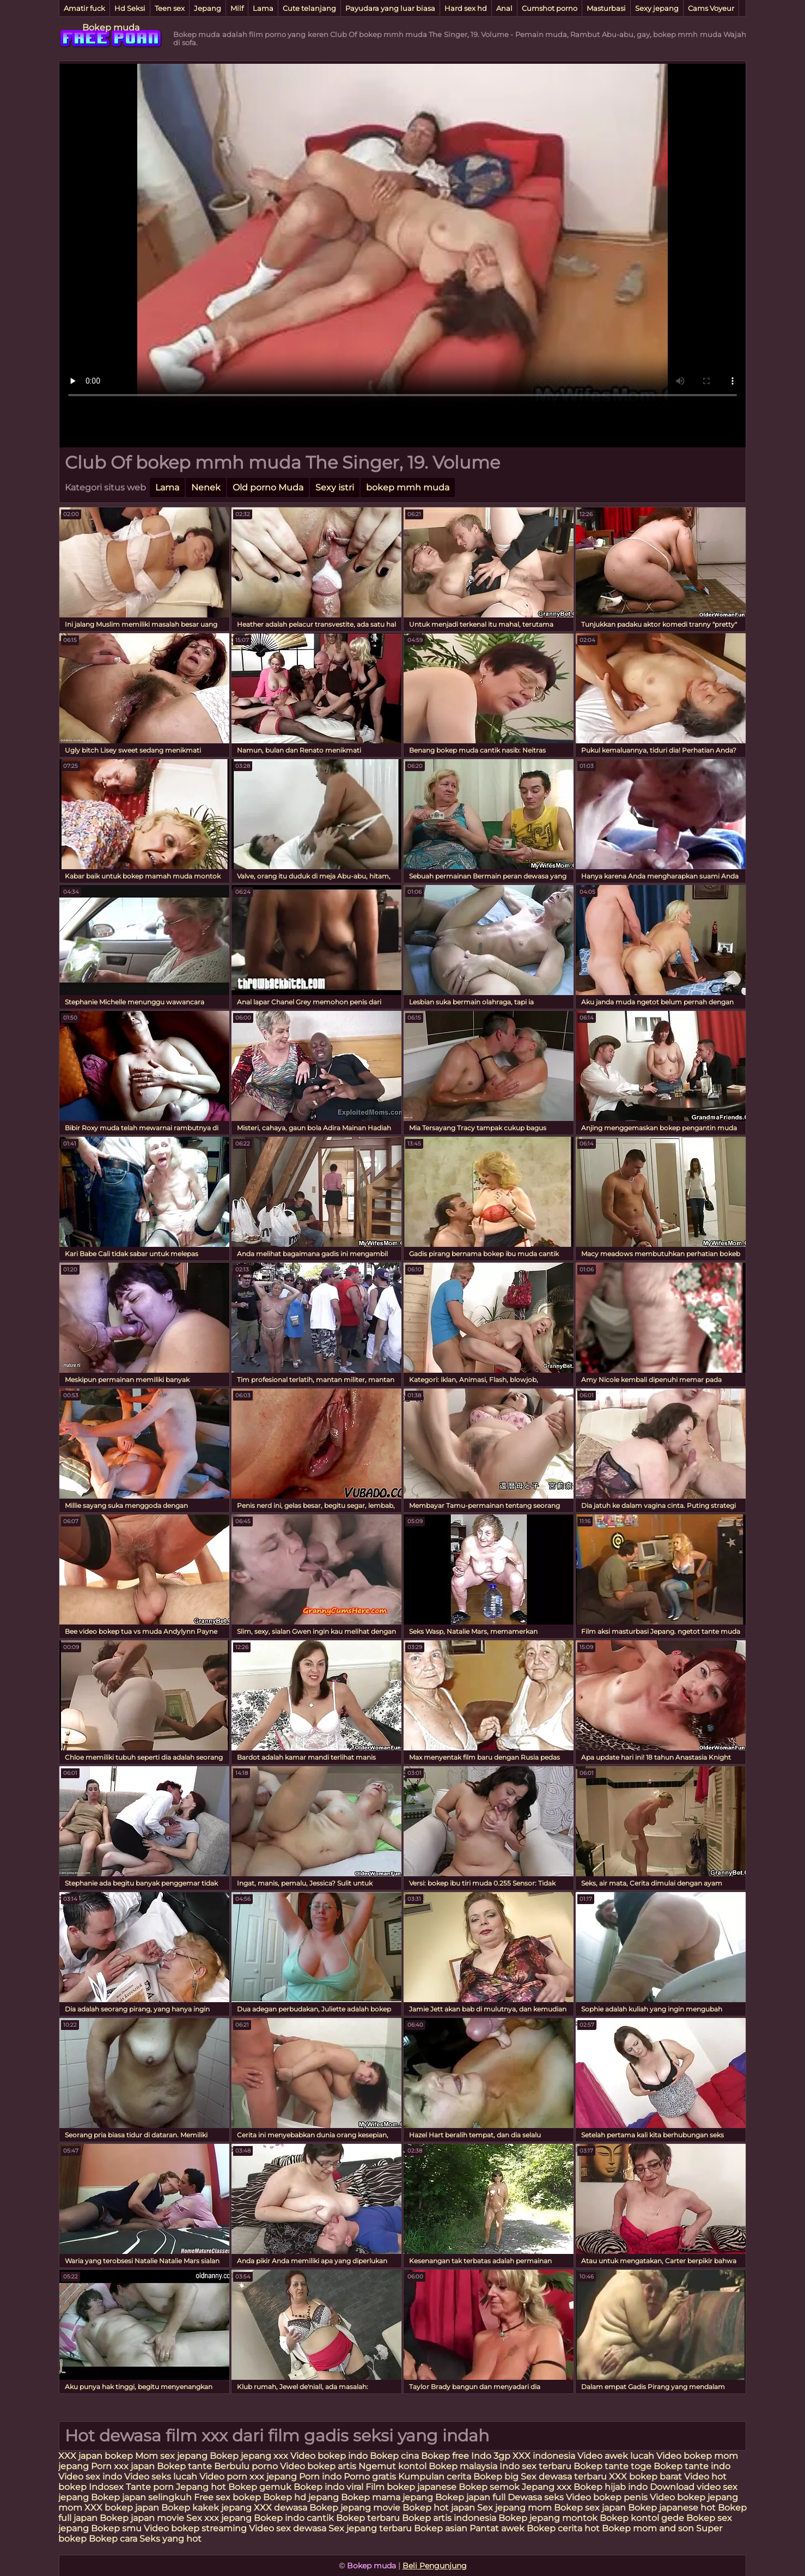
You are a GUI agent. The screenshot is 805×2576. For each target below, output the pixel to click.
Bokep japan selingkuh (141, 2497)
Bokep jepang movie (354, 2507)
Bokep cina (394, 2456)
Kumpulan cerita (434, 2476)
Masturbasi (606, 8)
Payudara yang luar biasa (390, 8)
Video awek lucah (615, 2456)
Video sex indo (90, 2476)
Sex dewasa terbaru (564, 2476)
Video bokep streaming (196, 2528)
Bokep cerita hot (563, 2528)
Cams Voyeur (711, 8)
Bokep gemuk (259, 2487)
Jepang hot (202, 2487)
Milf (236, 8)
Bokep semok (489, 2487)
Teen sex (170, 8)
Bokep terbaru (368, 2518)
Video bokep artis (318, 2466)
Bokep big (496, 2476)
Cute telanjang (309, 8)
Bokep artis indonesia (449, 2518)
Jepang (207, 8)
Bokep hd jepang (301, 2497)
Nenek (206, 487)
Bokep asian (440, 2528)
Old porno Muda (268, 487)
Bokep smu (116, 2528)
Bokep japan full (470, 2497)
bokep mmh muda (407, 487)
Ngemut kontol (392, 2466)
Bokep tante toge (612, 2466)
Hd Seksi (129, 8)
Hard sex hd (465, 8)
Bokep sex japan (590, 2507)
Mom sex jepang (171, 2456)
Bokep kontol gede (642, 2518)
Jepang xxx (546, 2487)
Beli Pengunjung (434, 2566)
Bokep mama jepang (387, 2497)
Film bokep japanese (410, 2487)
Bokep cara (113, 2538)
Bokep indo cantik (295, 2518)
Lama (263, 8)
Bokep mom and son (648, 2528)
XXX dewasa (280, 2507)
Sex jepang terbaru (370, 2528)
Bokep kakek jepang (206, 2507)
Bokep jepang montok (547, 2518)
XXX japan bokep (96, 2456)
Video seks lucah (160, 2476)
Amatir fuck (84, 8)
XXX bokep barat (645, 2476)
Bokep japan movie (142, 2518)
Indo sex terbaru (535, 2466)
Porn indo (321, 2476)
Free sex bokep (227, 2497)
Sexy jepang (657, 8)
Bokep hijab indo (611, 2487)
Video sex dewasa (287, 2528)
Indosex (107, 2487)
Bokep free (445, 2456)
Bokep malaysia (463, 2466)
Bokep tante (185, 2466)
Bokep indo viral (328, 2487)
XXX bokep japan (121, 2507)
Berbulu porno (246, 2466)
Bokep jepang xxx (249, 2456)
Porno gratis (370, 2476)
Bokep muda (110, 27)
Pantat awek (497, 2528)
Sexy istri (334, 487)
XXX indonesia (544, 2456)
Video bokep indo (330, 2456)
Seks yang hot (170, 2538)
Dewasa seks (536, 2497)
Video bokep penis (607, 2497)
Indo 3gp (490, 2456)
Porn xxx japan (124, 2466)
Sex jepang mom (514, 2507)
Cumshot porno (549, 8)
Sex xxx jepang (219, 2518)
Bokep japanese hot (672, 2507)
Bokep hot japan (438, 2507)
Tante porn (150, 2487)
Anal (504, 8)
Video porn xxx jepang (248, 2476)
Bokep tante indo (692, 2466)
